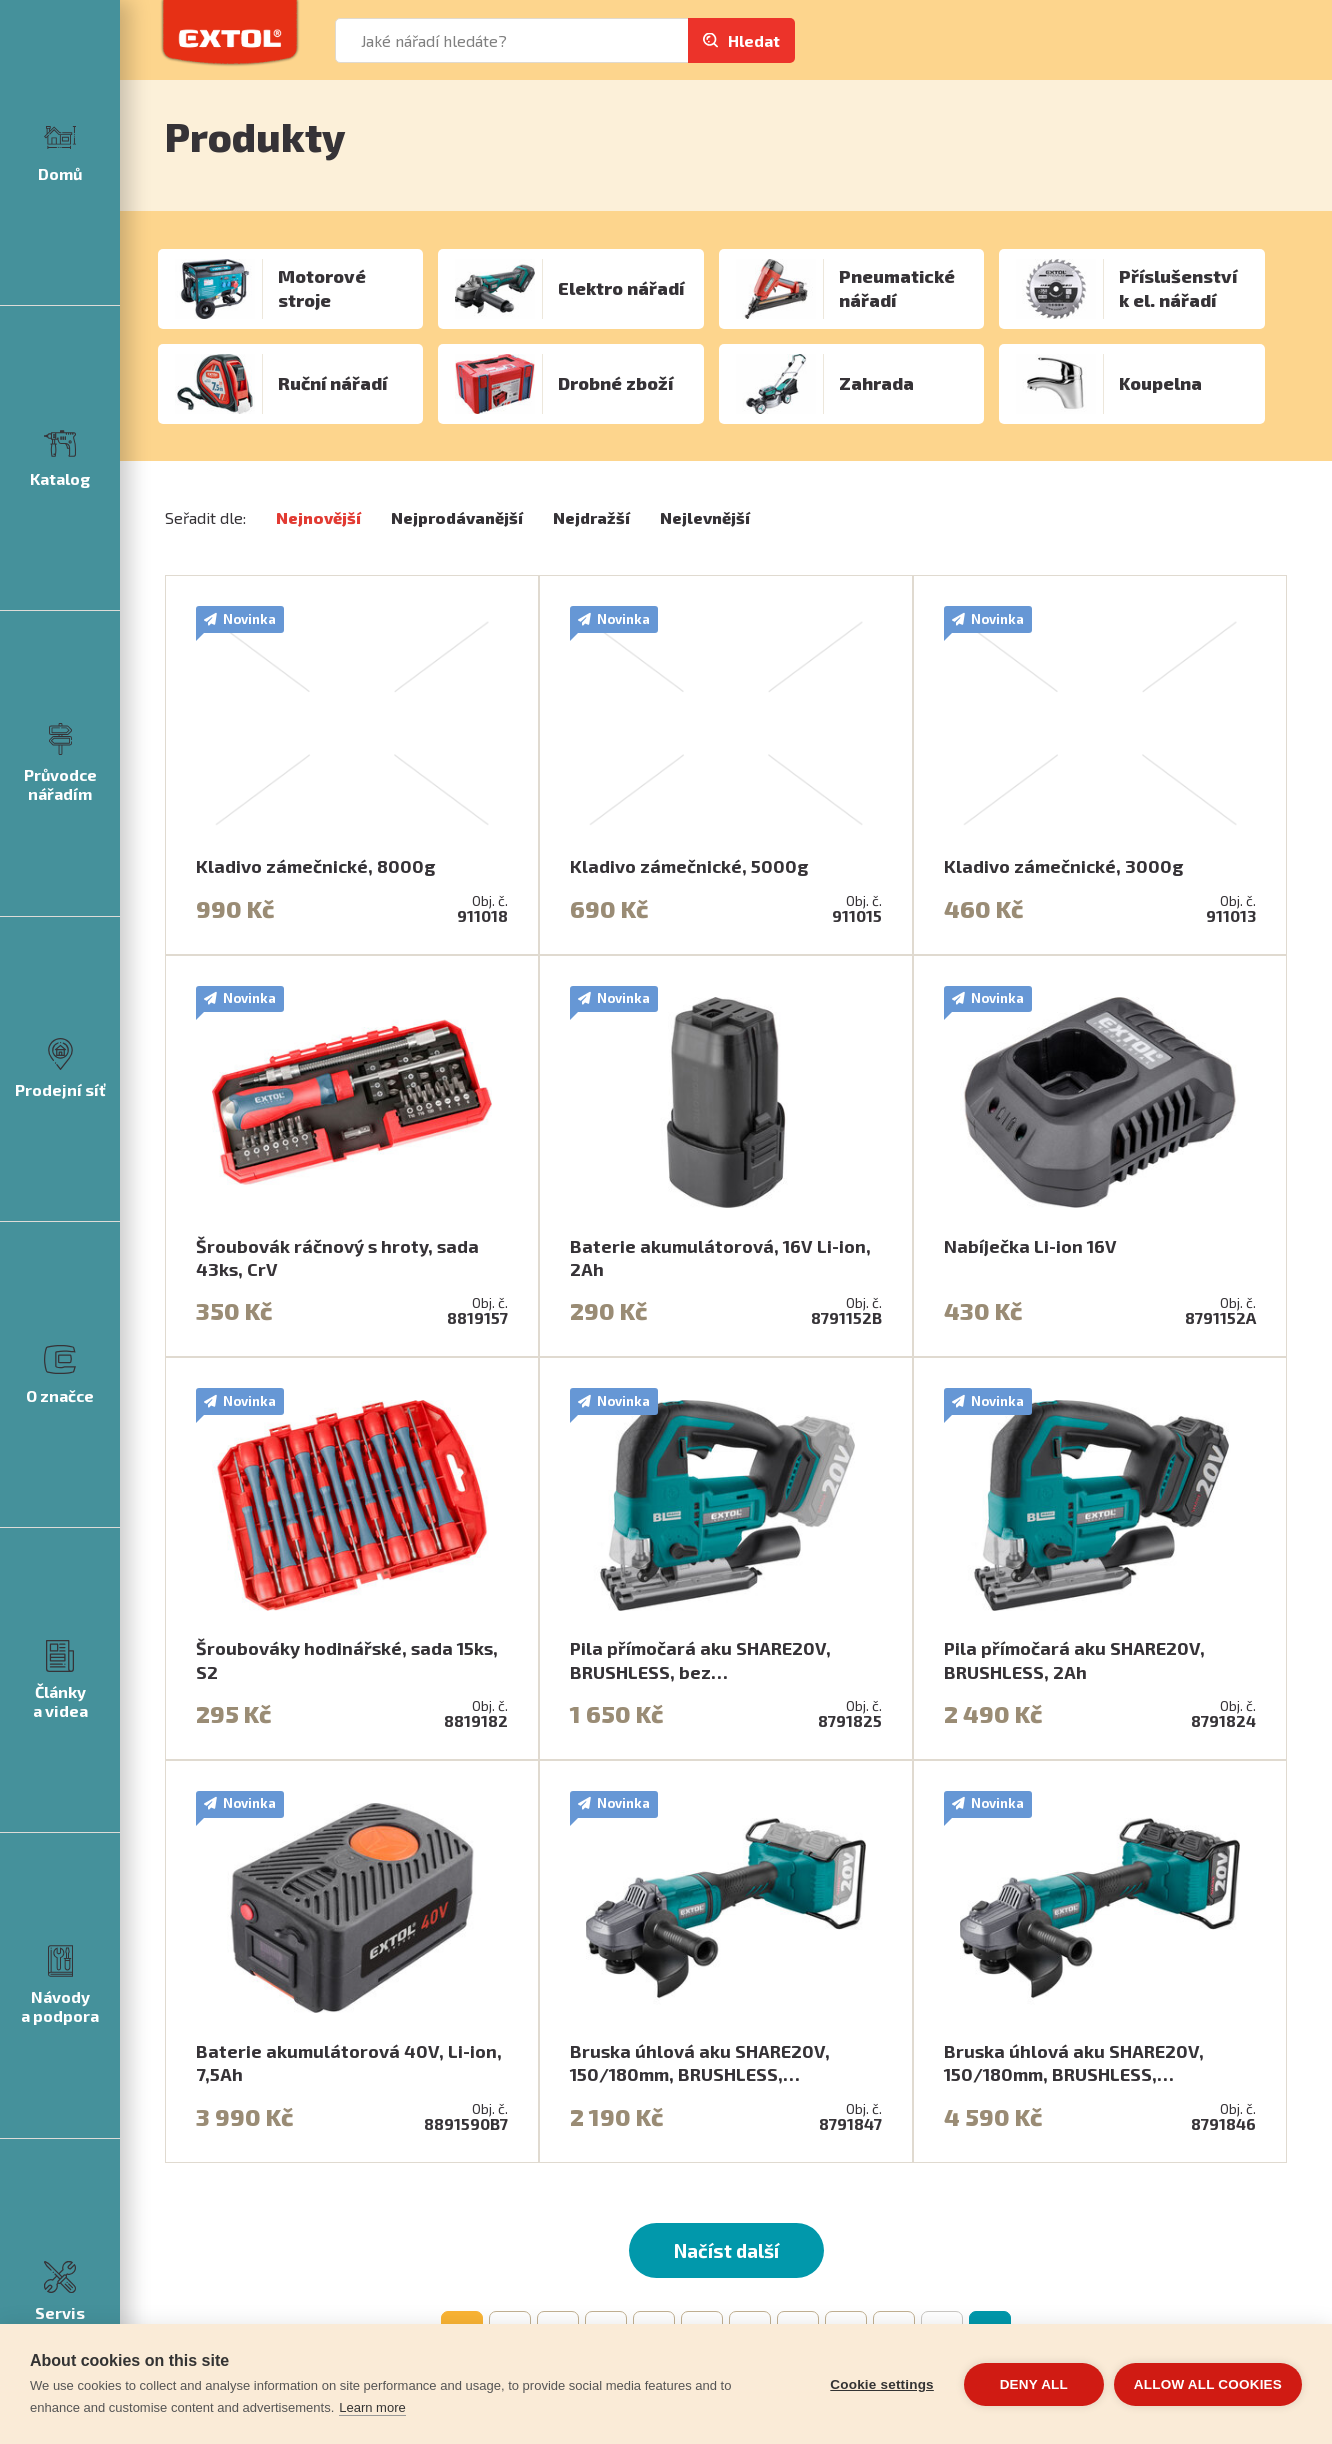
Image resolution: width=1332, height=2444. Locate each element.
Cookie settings (882, 2384)
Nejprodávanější (457, 517)
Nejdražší (591, 517)
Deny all (1034, 2384)
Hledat (754, 40)
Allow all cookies (1208, 2384)
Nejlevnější (705, 517)
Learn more (372, 2407)
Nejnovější (318, 517)
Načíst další (726, 2250)
